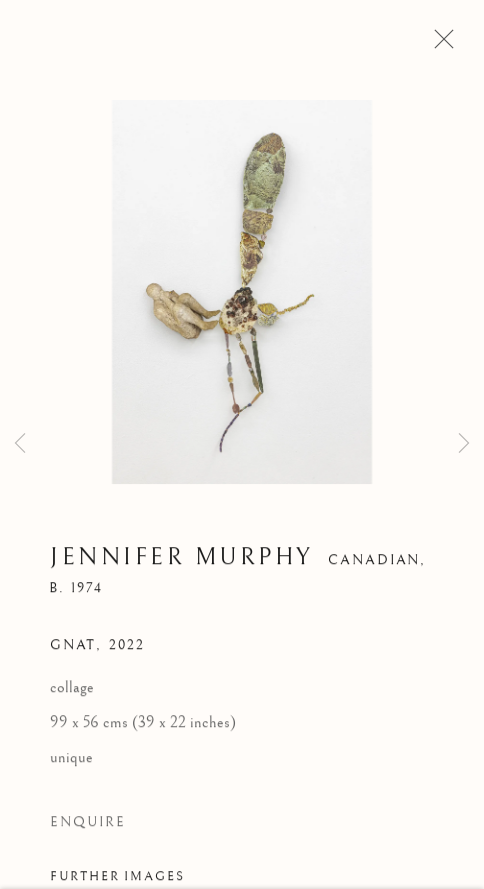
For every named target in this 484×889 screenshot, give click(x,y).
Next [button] (464, 444)
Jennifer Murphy (182, 560)
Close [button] (439, 45)
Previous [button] (20, 444)
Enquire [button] (88, 825)
